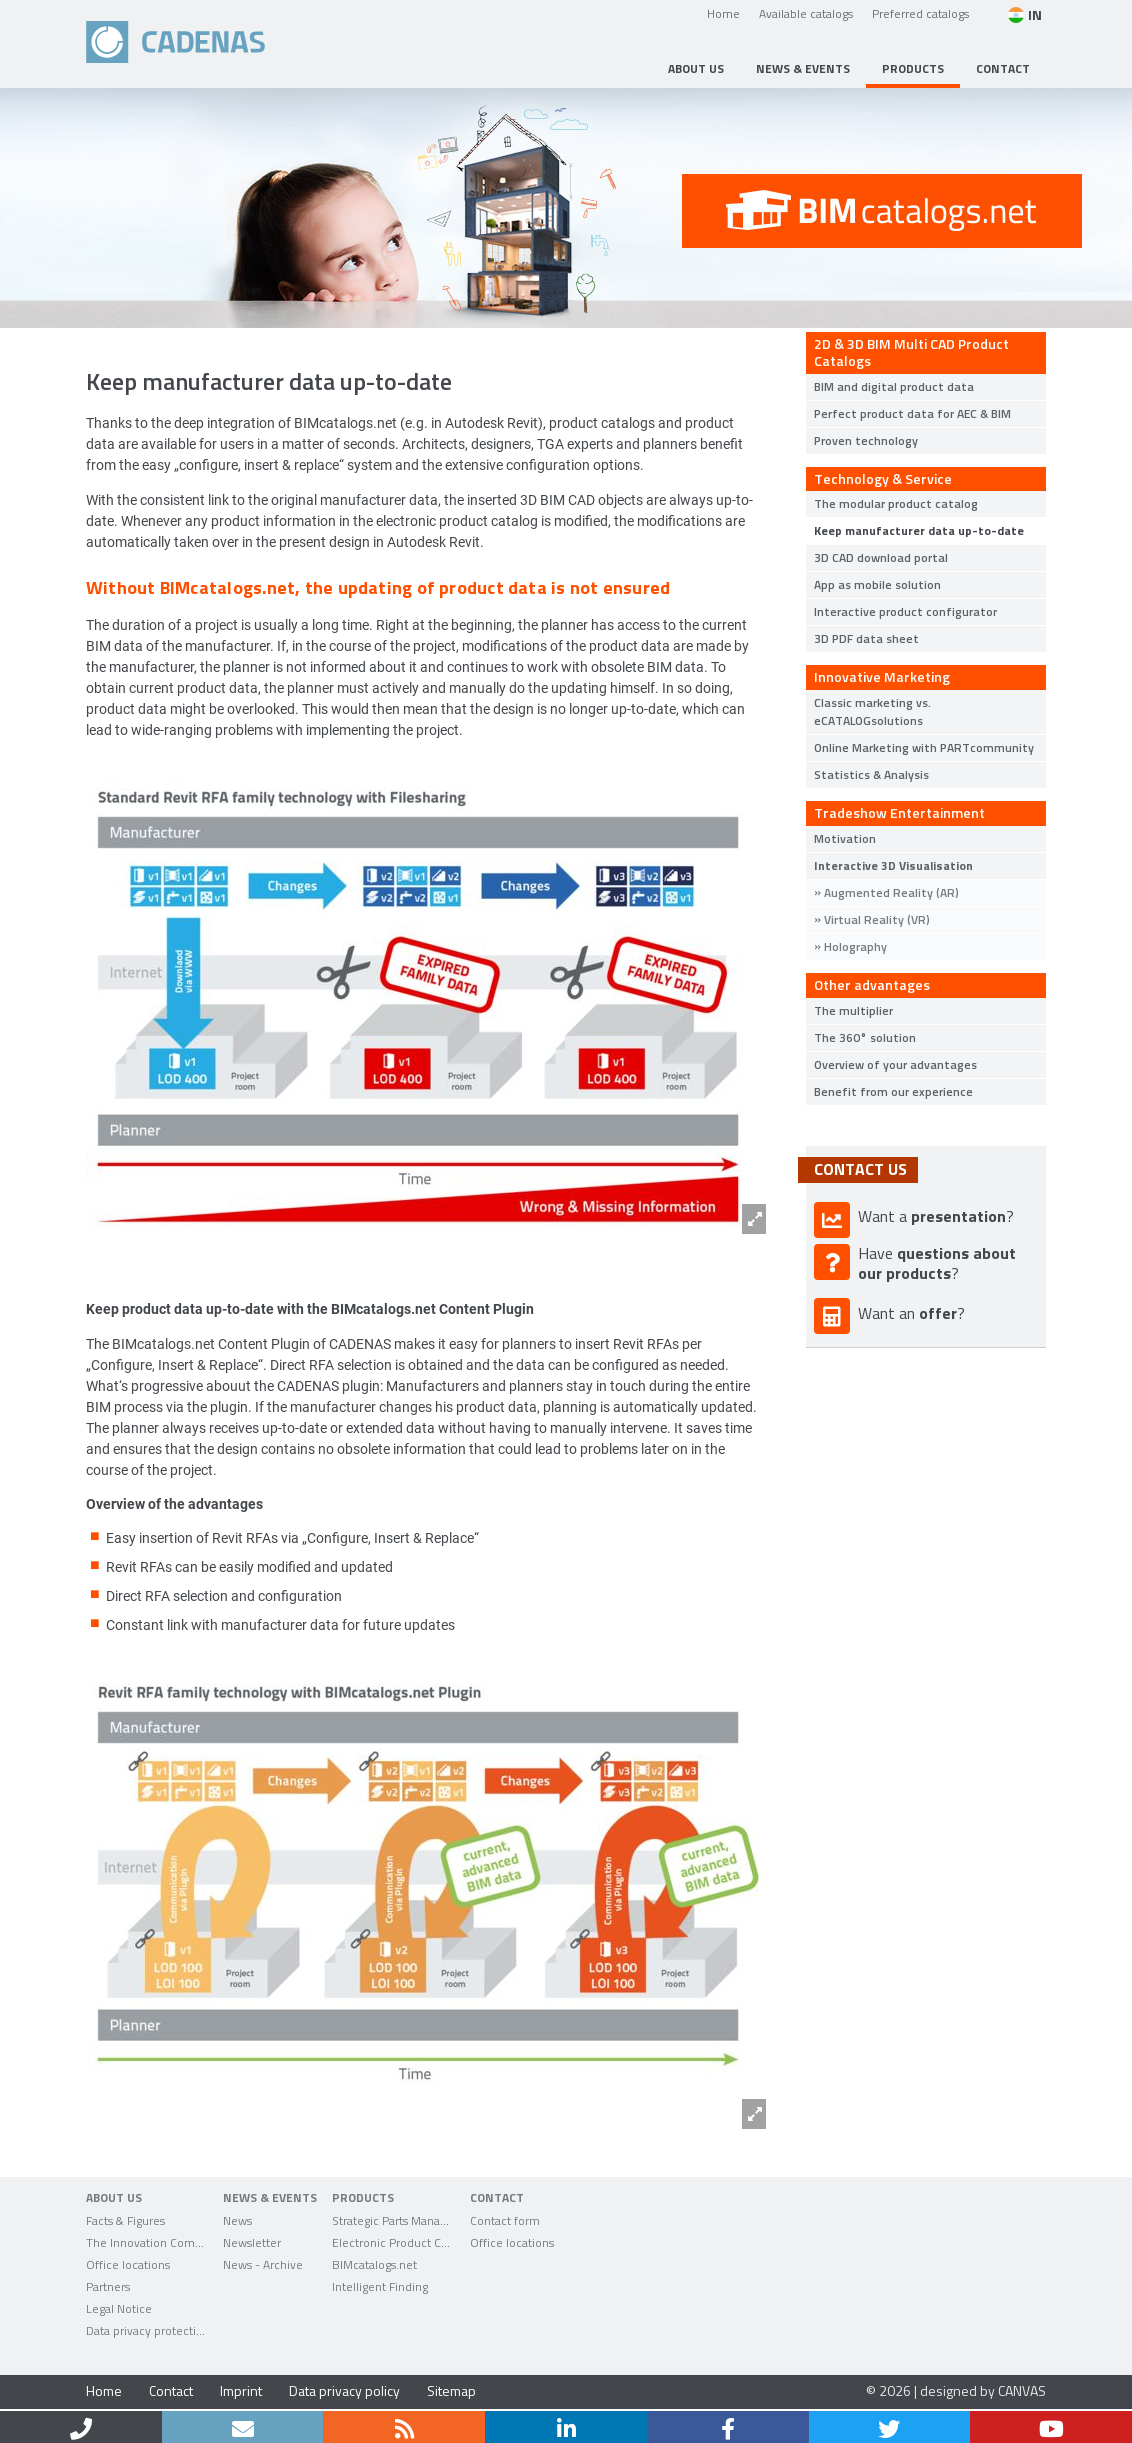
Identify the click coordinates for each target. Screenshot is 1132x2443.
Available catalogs (806, 13)
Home (723, 13)
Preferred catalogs (920, 13)
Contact (171, 2390)
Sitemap (451, 2390)
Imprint (241, 2390)
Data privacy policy (344, 2390)
